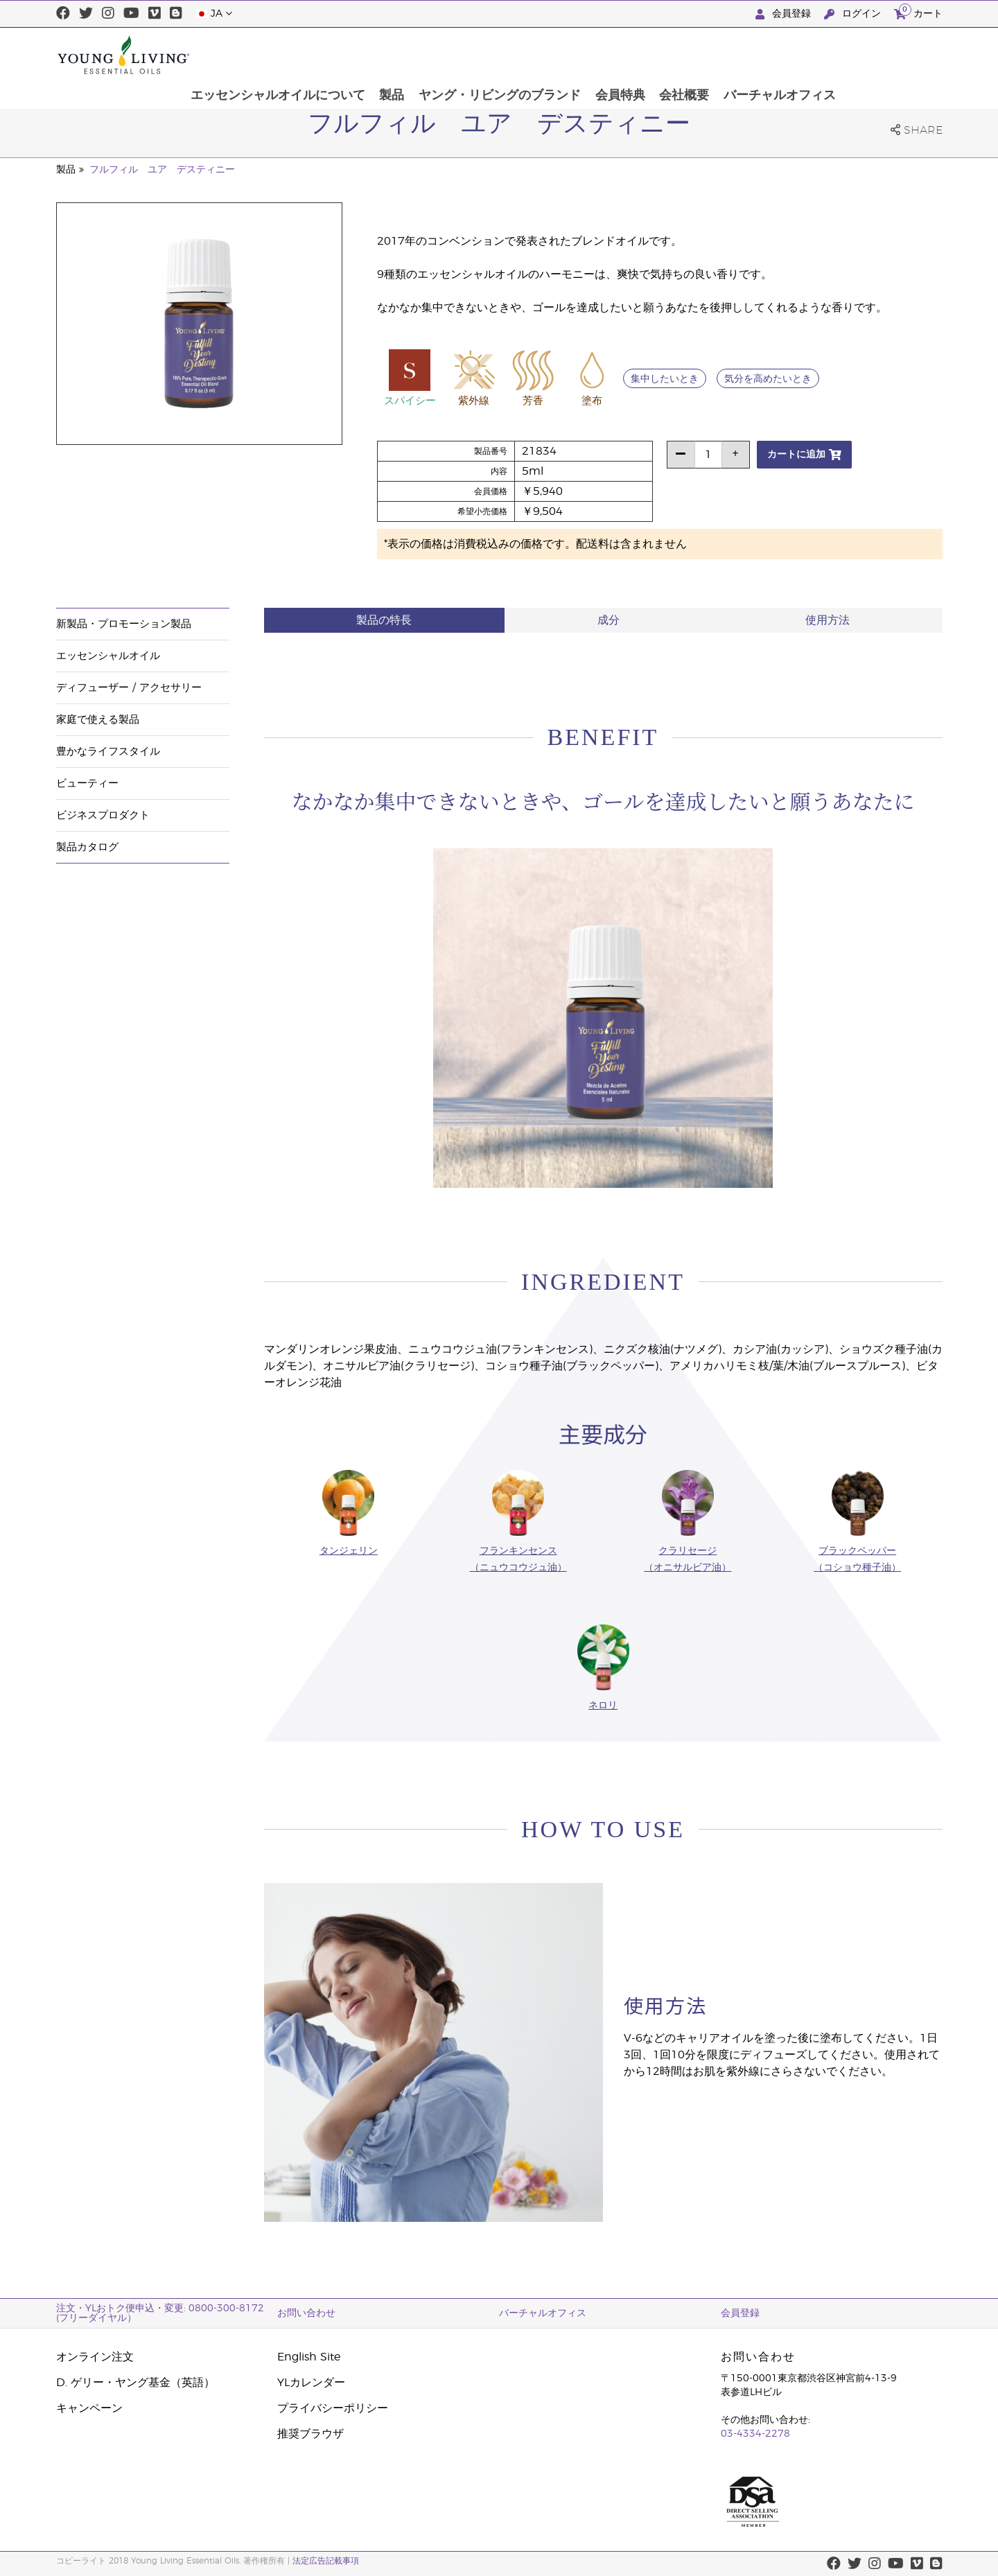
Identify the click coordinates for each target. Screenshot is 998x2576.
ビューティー (87, 783)
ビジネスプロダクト (103, 815)
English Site (308, 2357)
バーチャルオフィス (879, 55)
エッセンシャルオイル (108, 656)
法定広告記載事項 (325, 2561)
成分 (608, 620)
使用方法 (827, 620)
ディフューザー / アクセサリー (129, 688)
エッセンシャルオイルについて (372, 55)
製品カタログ (87, 847)
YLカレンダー (311, 2382)
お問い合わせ (306, 2313)
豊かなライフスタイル (108, 751)
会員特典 (717, 55)
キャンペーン (89, 2408)
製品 (487, 55)
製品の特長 (384, 620)
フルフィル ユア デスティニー (162, 170)
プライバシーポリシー (332, 2408)
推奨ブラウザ (310, 2433)
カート (918, 12)
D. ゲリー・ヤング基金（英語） (135, 2382)
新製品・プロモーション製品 (123, 624)
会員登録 (784, 14)
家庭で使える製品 (97, 720)
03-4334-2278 (755, 2434)
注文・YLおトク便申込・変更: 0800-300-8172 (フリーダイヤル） (160, 2313)
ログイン (854, 14)
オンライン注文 (95, 2357)
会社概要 (782, 55)
